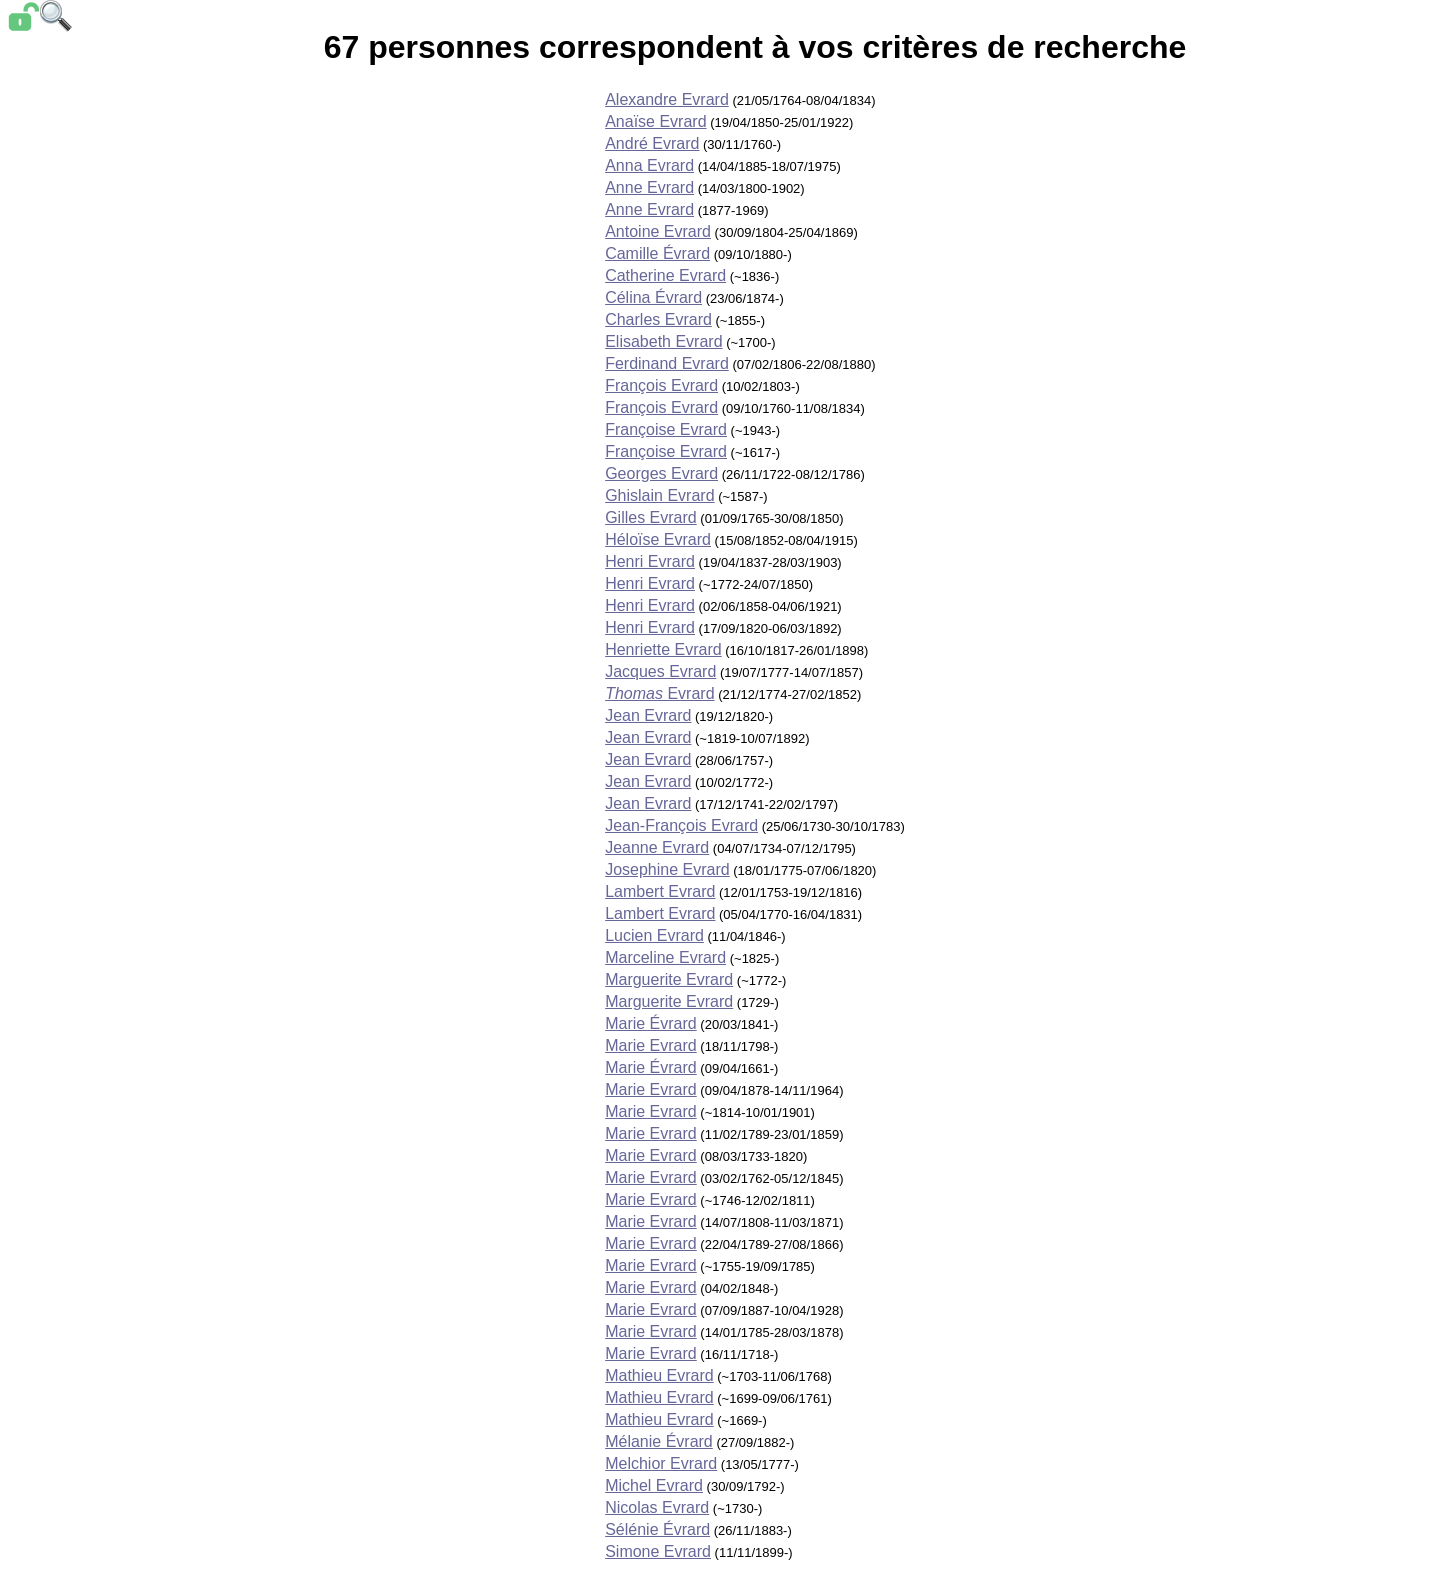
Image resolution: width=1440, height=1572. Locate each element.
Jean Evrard (648, 715)
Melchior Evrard (661, 1463)
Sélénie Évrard (657, 1529)
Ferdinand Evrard (667, 363)
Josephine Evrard (667, 869)
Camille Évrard (657, 253)
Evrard (659, 693)
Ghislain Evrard (659, 495)
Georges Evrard (661, 473)
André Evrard (652, 143)
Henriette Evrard (663, 649)
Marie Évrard (651, 1023)
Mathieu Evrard (659, 1375)
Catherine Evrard (665, 275)
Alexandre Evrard (667, 99)
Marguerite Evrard (669, 979)
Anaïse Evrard (655, 121)
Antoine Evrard (658, 231)
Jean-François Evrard (681, 825)
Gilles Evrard (651, 517)
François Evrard (661, 385)
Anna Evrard (649, 165)
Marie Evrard (651, 1045)
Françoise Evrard (666, 429)
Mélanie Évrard (659, 1441)
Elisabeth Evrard (663, 341)
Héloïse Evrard (658, 539)
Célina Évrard (653, 297)
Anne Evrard (649, 187)
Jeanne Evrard (657, 847)
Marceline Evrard (665, 957)
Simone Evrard (658, 1551)
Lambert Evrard (660, 891)
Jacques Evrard (660, 671)
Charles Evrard (658, 319)
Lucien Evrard (654, 935)
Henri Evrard (650, 561)
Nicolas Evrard (657, 1507)
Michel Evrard (654, 1485)
